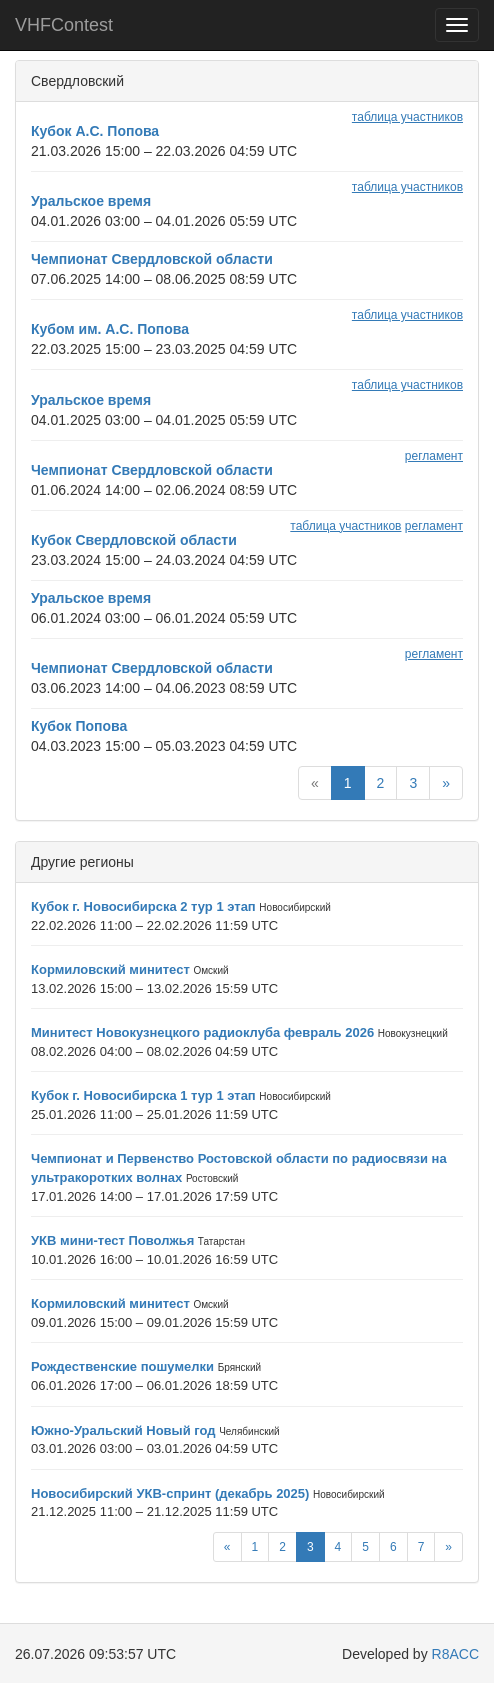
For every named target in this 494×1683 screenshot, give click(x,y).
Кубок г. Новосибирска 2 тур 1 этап (143, 906)
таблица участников (407, 117)
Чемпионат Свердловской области (152, 259)
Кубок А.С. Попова (95, 131)
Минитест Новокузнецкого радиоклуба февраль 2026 (202, 1032)
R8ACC (455, 1654)
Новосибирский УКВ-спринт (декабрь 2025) (170, 1493)
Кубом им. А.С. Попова (110, 329)
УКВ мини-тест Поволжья (112, 1240)
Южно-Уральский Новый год (123, 1430)
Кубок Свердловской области (134, 540)
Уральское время (91, 201)
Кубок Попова (79, 726)
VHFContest (64, 25)
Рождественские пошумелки (122, 1366)
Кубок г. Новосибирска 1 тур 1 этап (143, 1095)
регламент (434, 456)
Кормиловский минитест (110, 969)
